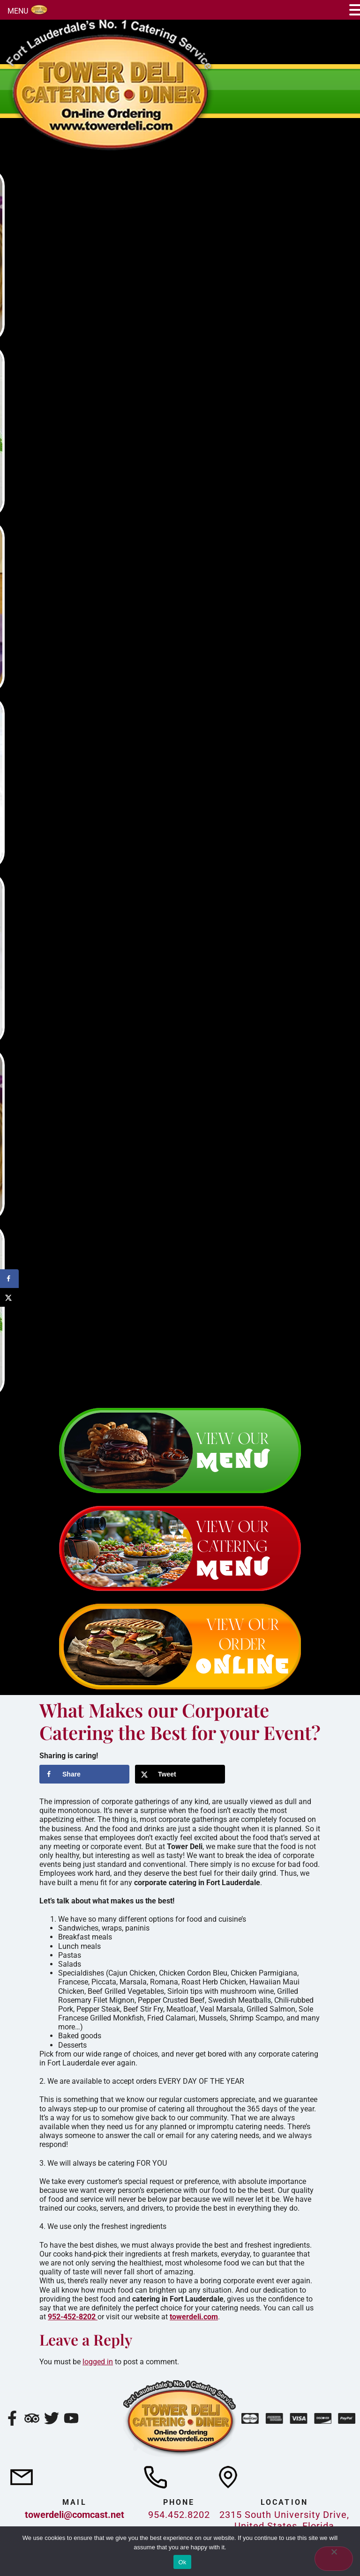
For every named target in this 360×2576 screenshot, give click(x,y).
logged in (97, 2361)
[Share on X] (180, 1774)
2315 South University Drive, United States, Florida (284, 2520)
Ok (182, 2562)
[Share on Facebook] (84, 1774)
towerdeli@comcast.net (74, 2514)
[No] (334, 2558)
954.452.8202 (179, 2514)
